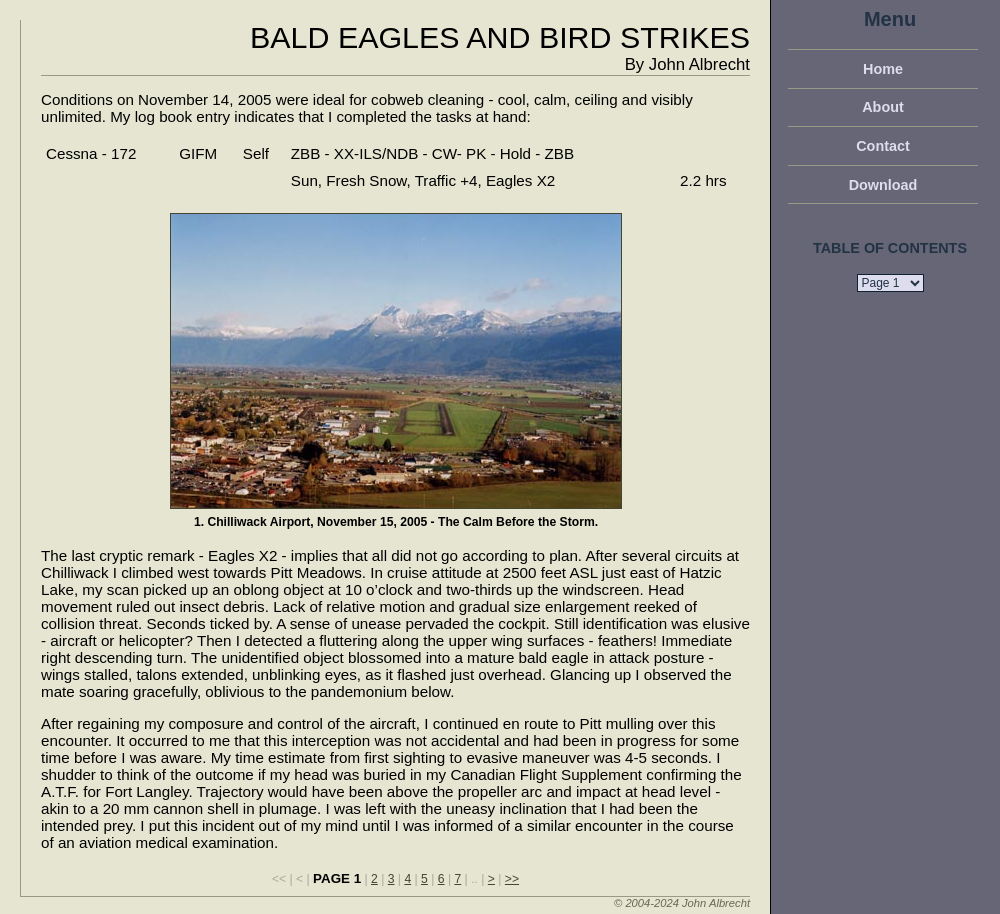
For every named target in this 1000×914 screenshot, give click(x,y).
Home (883, 69)
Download (883, 185)
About (883, 107)
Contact (883, 146)
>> (512, 879)
